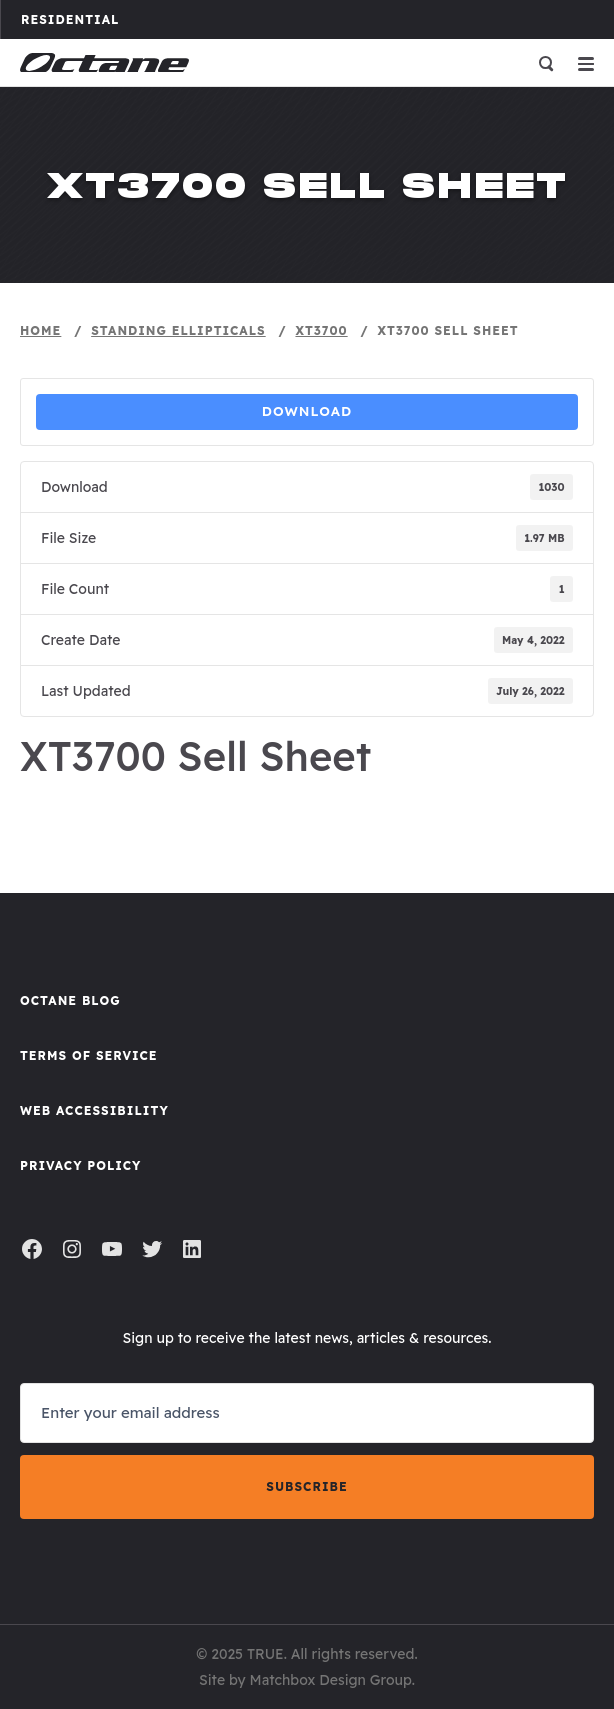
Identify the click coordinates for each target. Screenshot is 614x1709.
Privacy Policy (80, 1165)
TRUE (265, 1654)
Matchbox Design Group (331, 1680)
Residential (79, 19)
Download (307, 411)
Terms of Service (89, 1055)
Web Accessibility (94, 1110)
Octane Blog (70, 1000)
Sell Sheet (307, 800)
